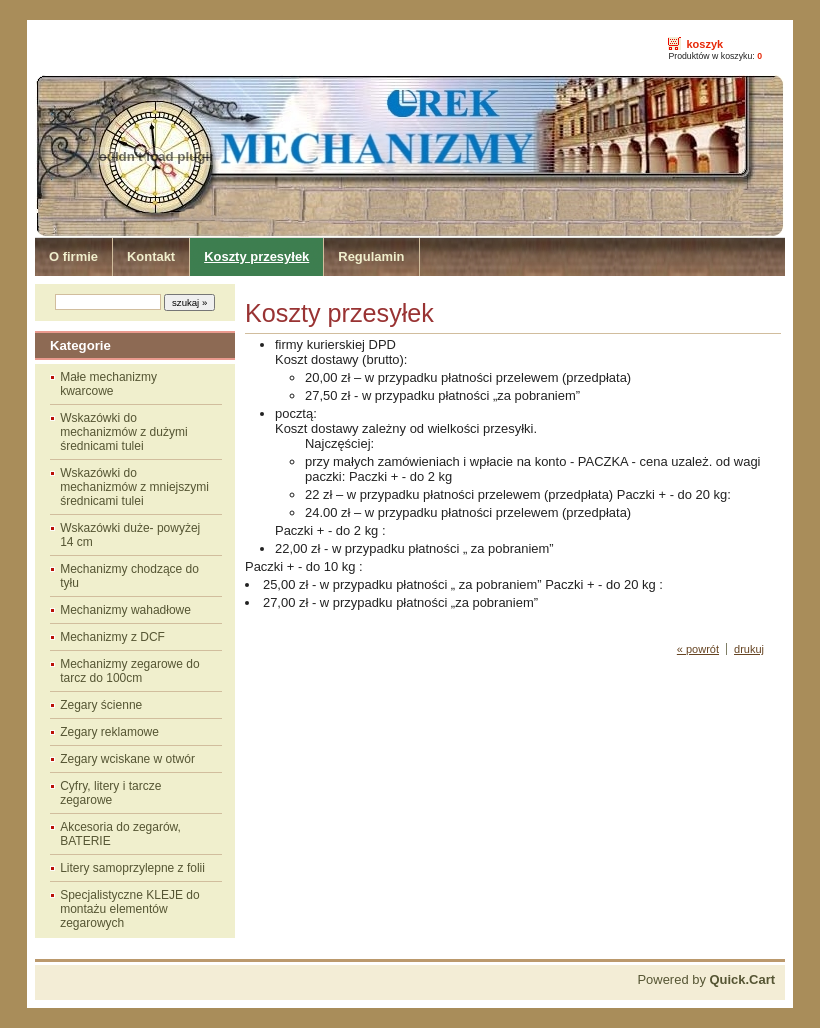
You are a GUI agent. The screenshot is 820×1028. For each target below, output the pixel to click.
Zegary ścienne (101, 705)
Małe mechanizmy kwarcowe (108, 384)
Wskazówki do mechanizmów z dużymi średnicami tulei (123, 432)
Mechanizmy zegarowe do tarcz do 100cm (129, 671)
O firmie (73, 256)
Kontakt (151, 256)
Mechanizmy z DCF (112, 637)
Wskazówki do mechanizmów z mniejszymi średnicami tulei (134, 487)
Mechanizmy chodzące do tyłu (129, 576)
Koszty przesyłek (256, 256)
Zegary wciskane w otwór (127, 759)
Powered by (706, 979)
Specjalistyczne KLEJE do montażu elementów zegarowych (129, 909)
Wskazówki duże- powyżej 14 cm (130, 535)
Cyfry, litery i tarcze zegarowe (110, 793)
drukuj (749, 649)
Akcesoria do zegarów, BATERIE (120, 834)
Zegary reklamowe (109, 732)
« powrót (698, 649)
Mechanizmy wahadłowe (125, 610)
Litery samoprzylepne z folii (132, 868)
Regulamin (371, 256)
